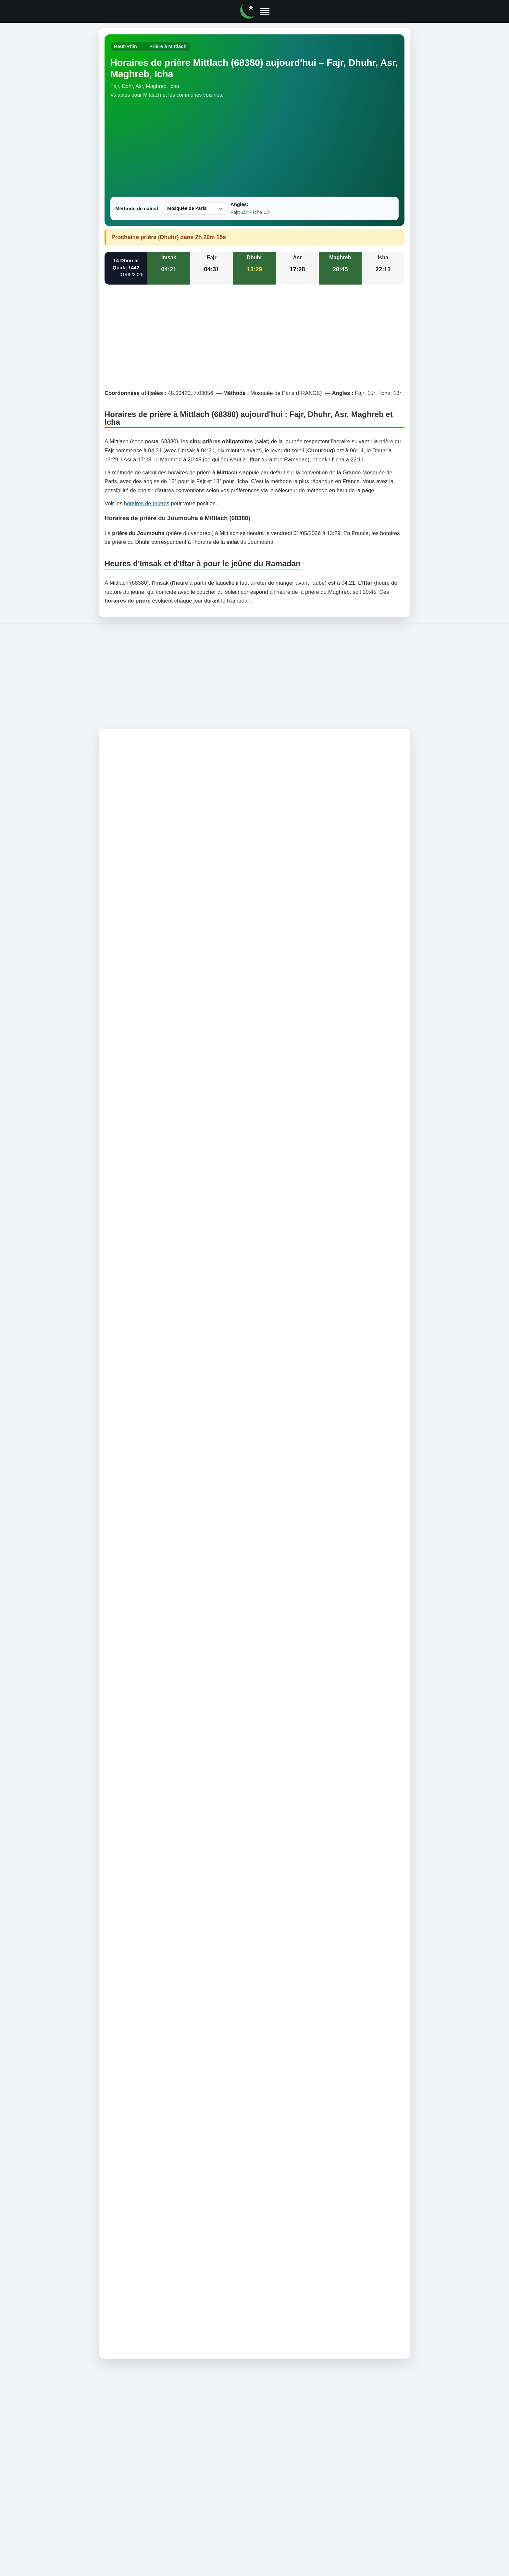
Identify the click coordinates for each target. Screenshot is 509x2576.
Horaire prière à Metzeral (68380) (147, 1705)
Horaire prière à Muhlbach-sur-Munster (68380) (164, 1723)
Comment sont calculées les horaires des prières (164, 1647)
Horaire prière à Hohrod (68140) (145, 1785)
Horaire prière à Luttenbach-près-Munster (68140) (167, 1749)
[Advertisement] (254, 148)
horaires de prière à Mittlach (232, 803)
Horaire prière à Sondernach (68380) (151, 1714)
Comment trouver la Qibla (136, 1638)
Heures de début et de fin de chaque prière (157, 1612)
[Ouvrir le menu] (264, 11)
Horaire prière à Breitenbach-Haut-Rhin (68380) (165, 1741)
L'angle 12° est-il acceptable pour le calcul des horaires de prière (184, 1629)
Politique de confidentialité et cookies (252, 1827)
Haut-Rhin (125, 46)
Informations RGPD (312, 1827)
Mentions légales (193, 1827)
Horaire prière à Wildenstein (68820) (151, 1732)
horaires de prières (146, 503)
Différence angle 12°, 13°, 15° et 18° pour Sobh (163, 1621)
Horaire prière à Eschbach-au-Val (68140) (157, 1776)
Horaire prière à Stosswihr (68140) (149, 1758)
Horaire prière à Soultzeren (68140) (150, 1767)
